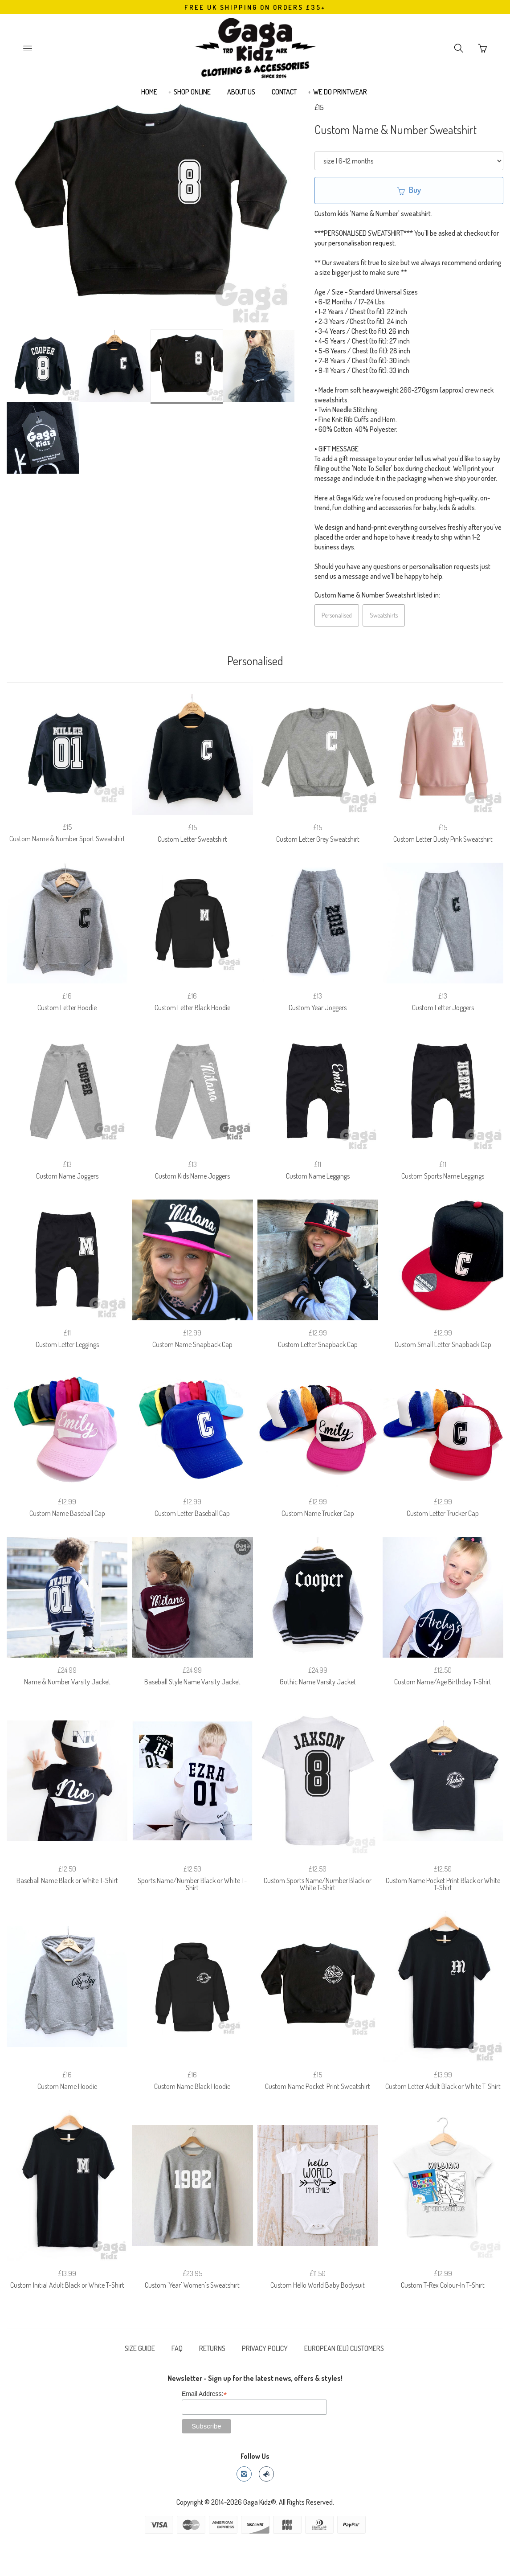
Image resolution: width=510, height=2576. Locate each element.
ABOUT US (241, 91)
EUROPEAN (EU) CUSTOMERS (344, 2348)
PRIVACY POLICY (265, 2348)
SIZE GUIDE (140, 2348)
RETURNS (212, 2348)
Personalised (337, 615)
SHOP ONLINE (192, 91)
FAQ (177, 2348)
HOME (149, 91)
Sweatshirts (384, 615)
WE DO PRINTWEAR (340, 91)
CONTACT (284, 91)
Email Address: (204, 2394)
